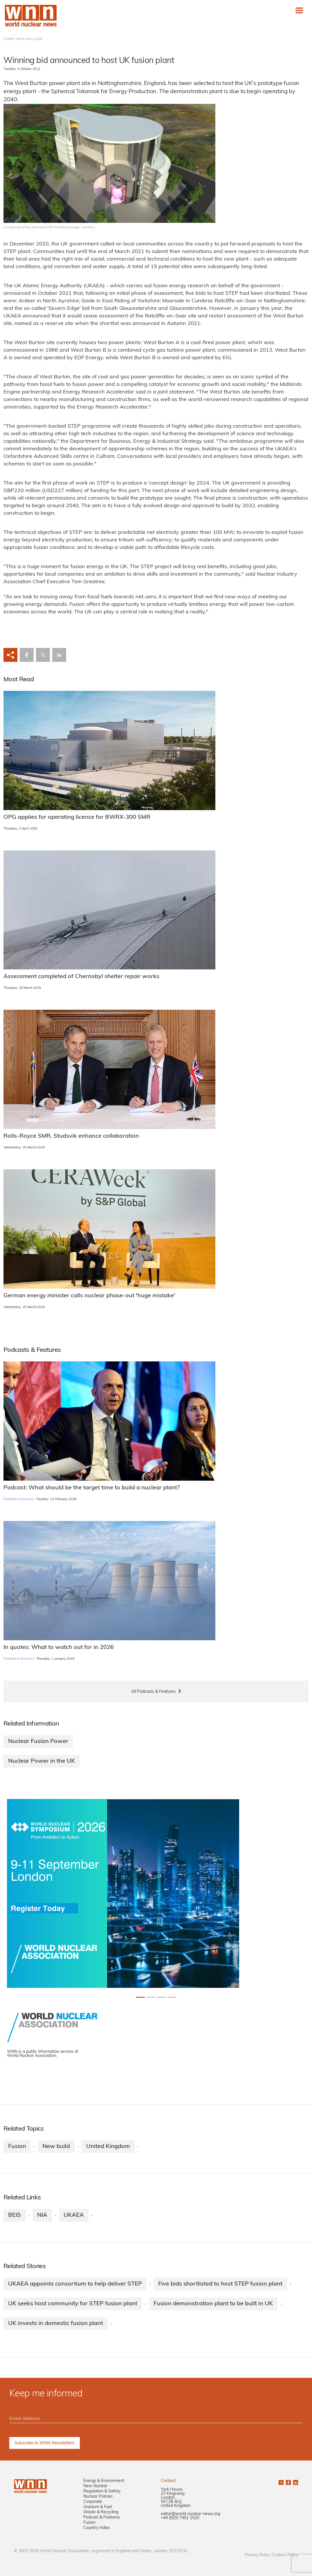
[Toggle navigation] (299, 10)
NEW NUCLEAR (29, 39)
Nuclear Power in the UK (41, 1761)
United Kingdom (108, 2146)
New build (56, 2146)
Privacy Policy (257, 2555)
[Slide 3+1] (171, 1997)
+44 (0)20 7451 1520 (180, 2518)
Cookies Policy (284, 2555)
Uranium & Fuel (97, 2507)
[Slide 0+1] (140, 1997)
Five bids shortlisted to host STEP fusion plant (220, 2284)
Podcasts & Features (18, 1499)
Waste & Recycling (100, 2512)
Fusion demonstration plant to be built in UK (213, 2304)
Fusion (17, 2146)
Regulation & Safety (101, 2491)
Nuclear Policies (98, 2496)
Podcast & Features (101, 2517)
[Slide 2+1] (161, 1997)
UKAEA (74, 2215)
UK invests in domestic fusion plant (55, 2323)
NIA (42, 2215)
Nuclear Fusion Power (38, 1741)
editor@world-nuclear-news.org (190, 2514)
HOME (8, 39)
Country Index (96, 2528)
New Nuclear (95, 2486)
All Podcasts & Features (153, 1692)
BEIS (14, 2215)
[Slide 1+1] (151, 1997)
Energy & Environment (103, 2481)
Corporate (92, 2502)
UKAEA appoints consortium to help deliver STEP (75, 2284)
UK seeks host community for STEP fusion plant (72, 2304)
